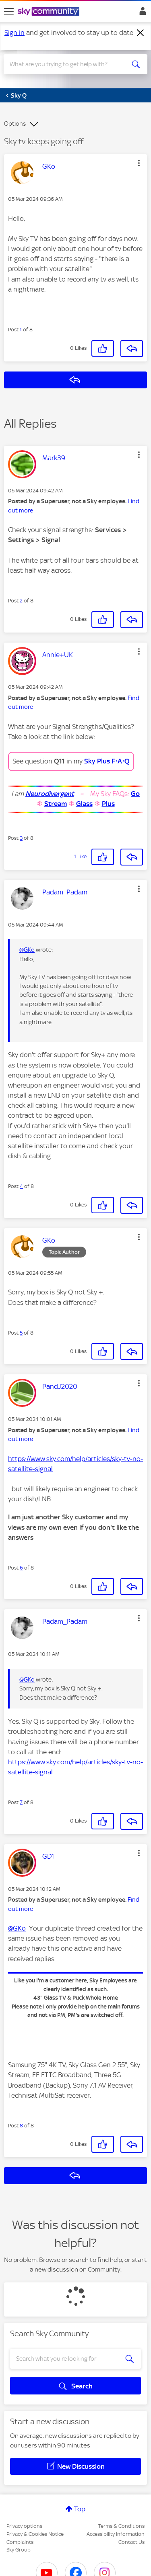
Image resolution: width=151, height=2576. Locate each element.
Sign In (141, 13)
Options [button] (15, 123)
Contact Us (131, 2542)
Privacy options (24, 2526)
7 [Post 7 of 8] (21, 1802)
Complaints (19, 2542)
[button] (139, 163)
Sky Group (18, 2550)
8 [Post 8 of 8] (21, 2126)
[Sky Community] (49, 12)
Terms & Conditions (121, 2526)
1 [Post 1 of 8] (21, 330)
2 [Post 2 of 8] (21, 601)
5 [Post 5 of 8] (21, 1333)
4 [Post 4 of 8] (21, 1186)
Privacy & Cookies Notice (35, 2534)
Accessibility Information (116, 2534)
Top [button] (79, 2509)
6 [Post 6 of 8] (21, 1568)
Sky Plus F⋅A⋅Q (107, 761)
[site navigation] (9, 12)
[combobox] (68, 64)
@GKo (27, 949)
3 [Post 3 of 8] (21, 838)
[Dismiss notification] (140, 33)
